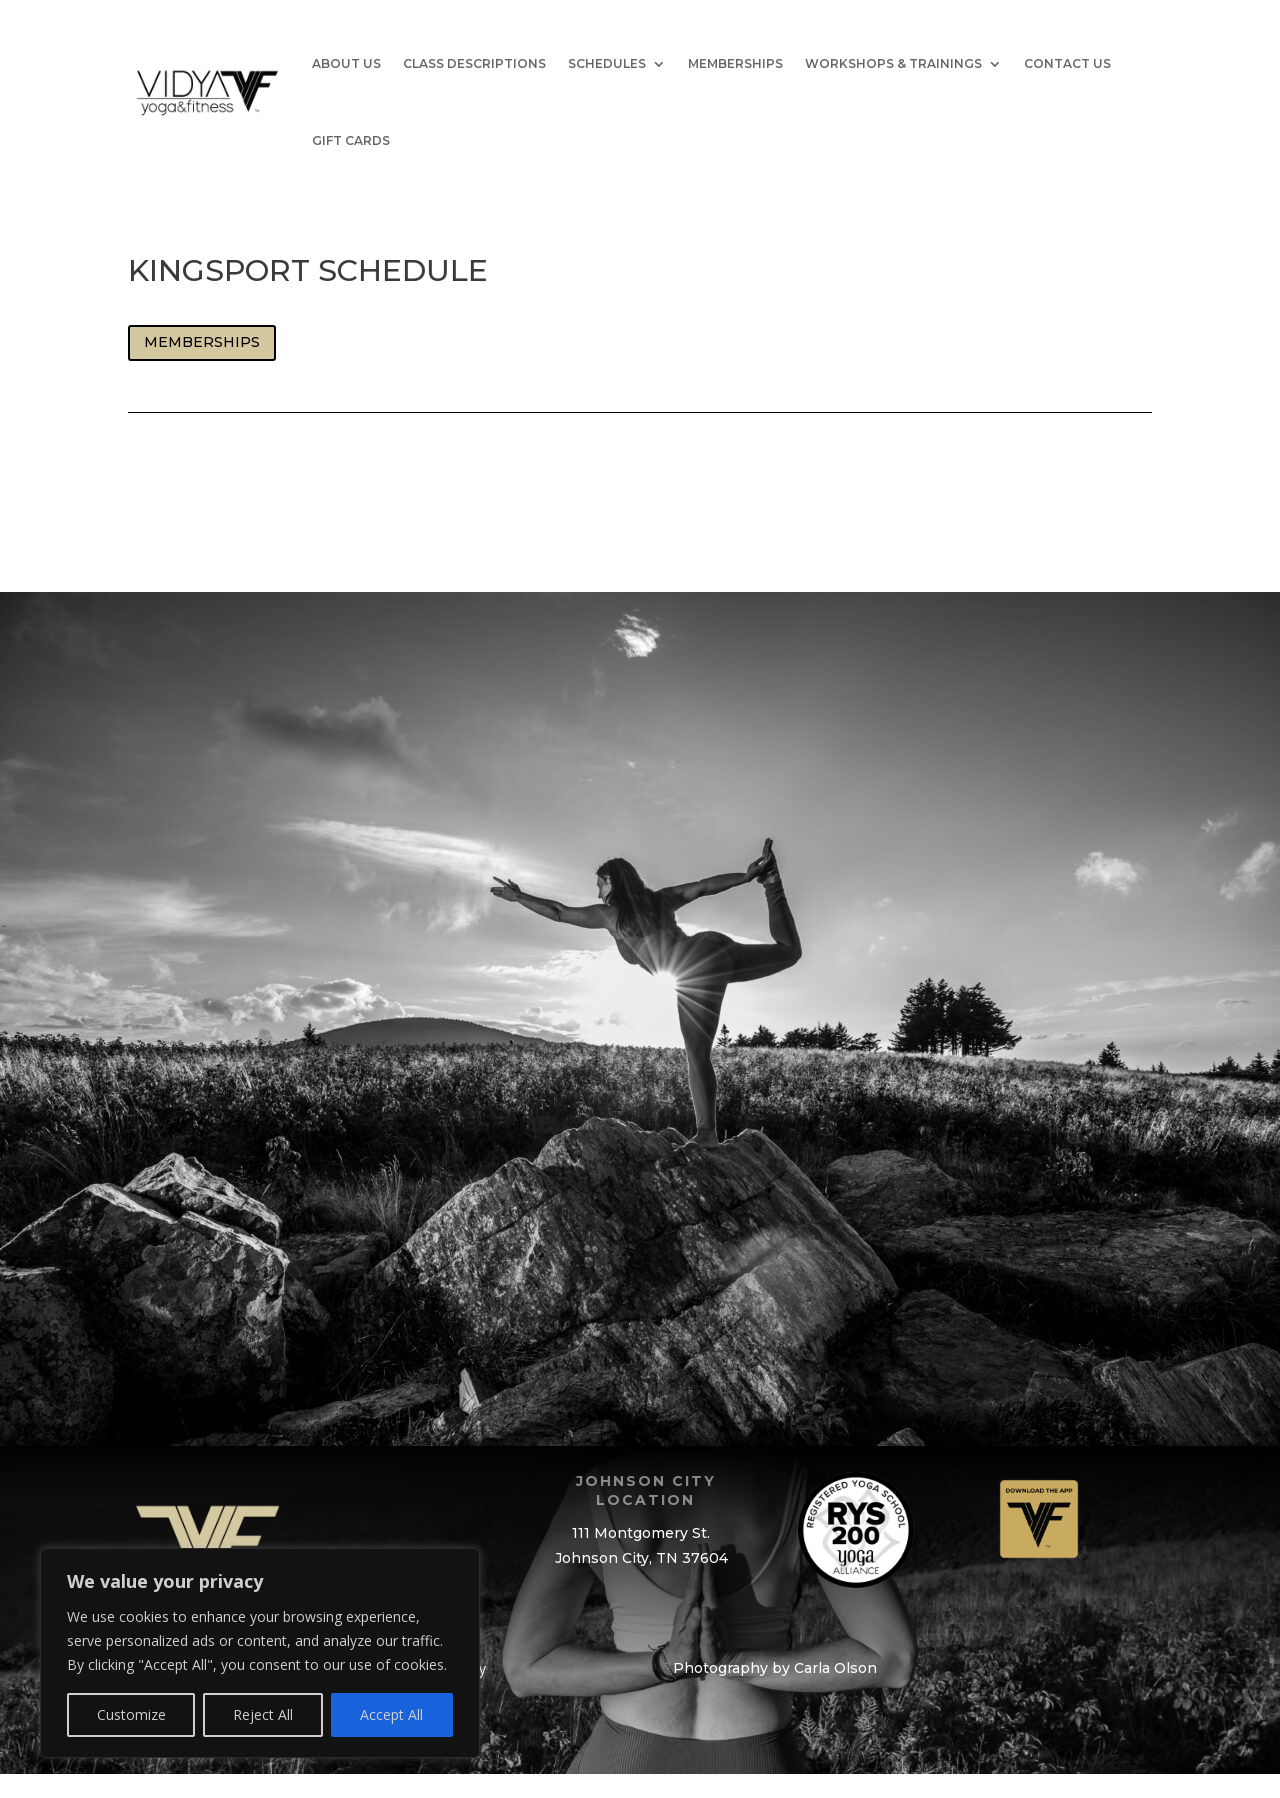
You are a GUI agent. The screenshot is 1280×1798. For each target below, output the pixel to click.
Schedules (607, 63)
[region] (260, 1653)
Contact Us (1067, 63)
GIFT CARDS (351, 140)
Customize (131, 1714)
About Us (346, 63)
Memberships (735, 63)
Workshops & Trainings (893, 63)
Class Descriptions (474, 63)
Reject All (263, 1714)
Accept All (391, 1714)
